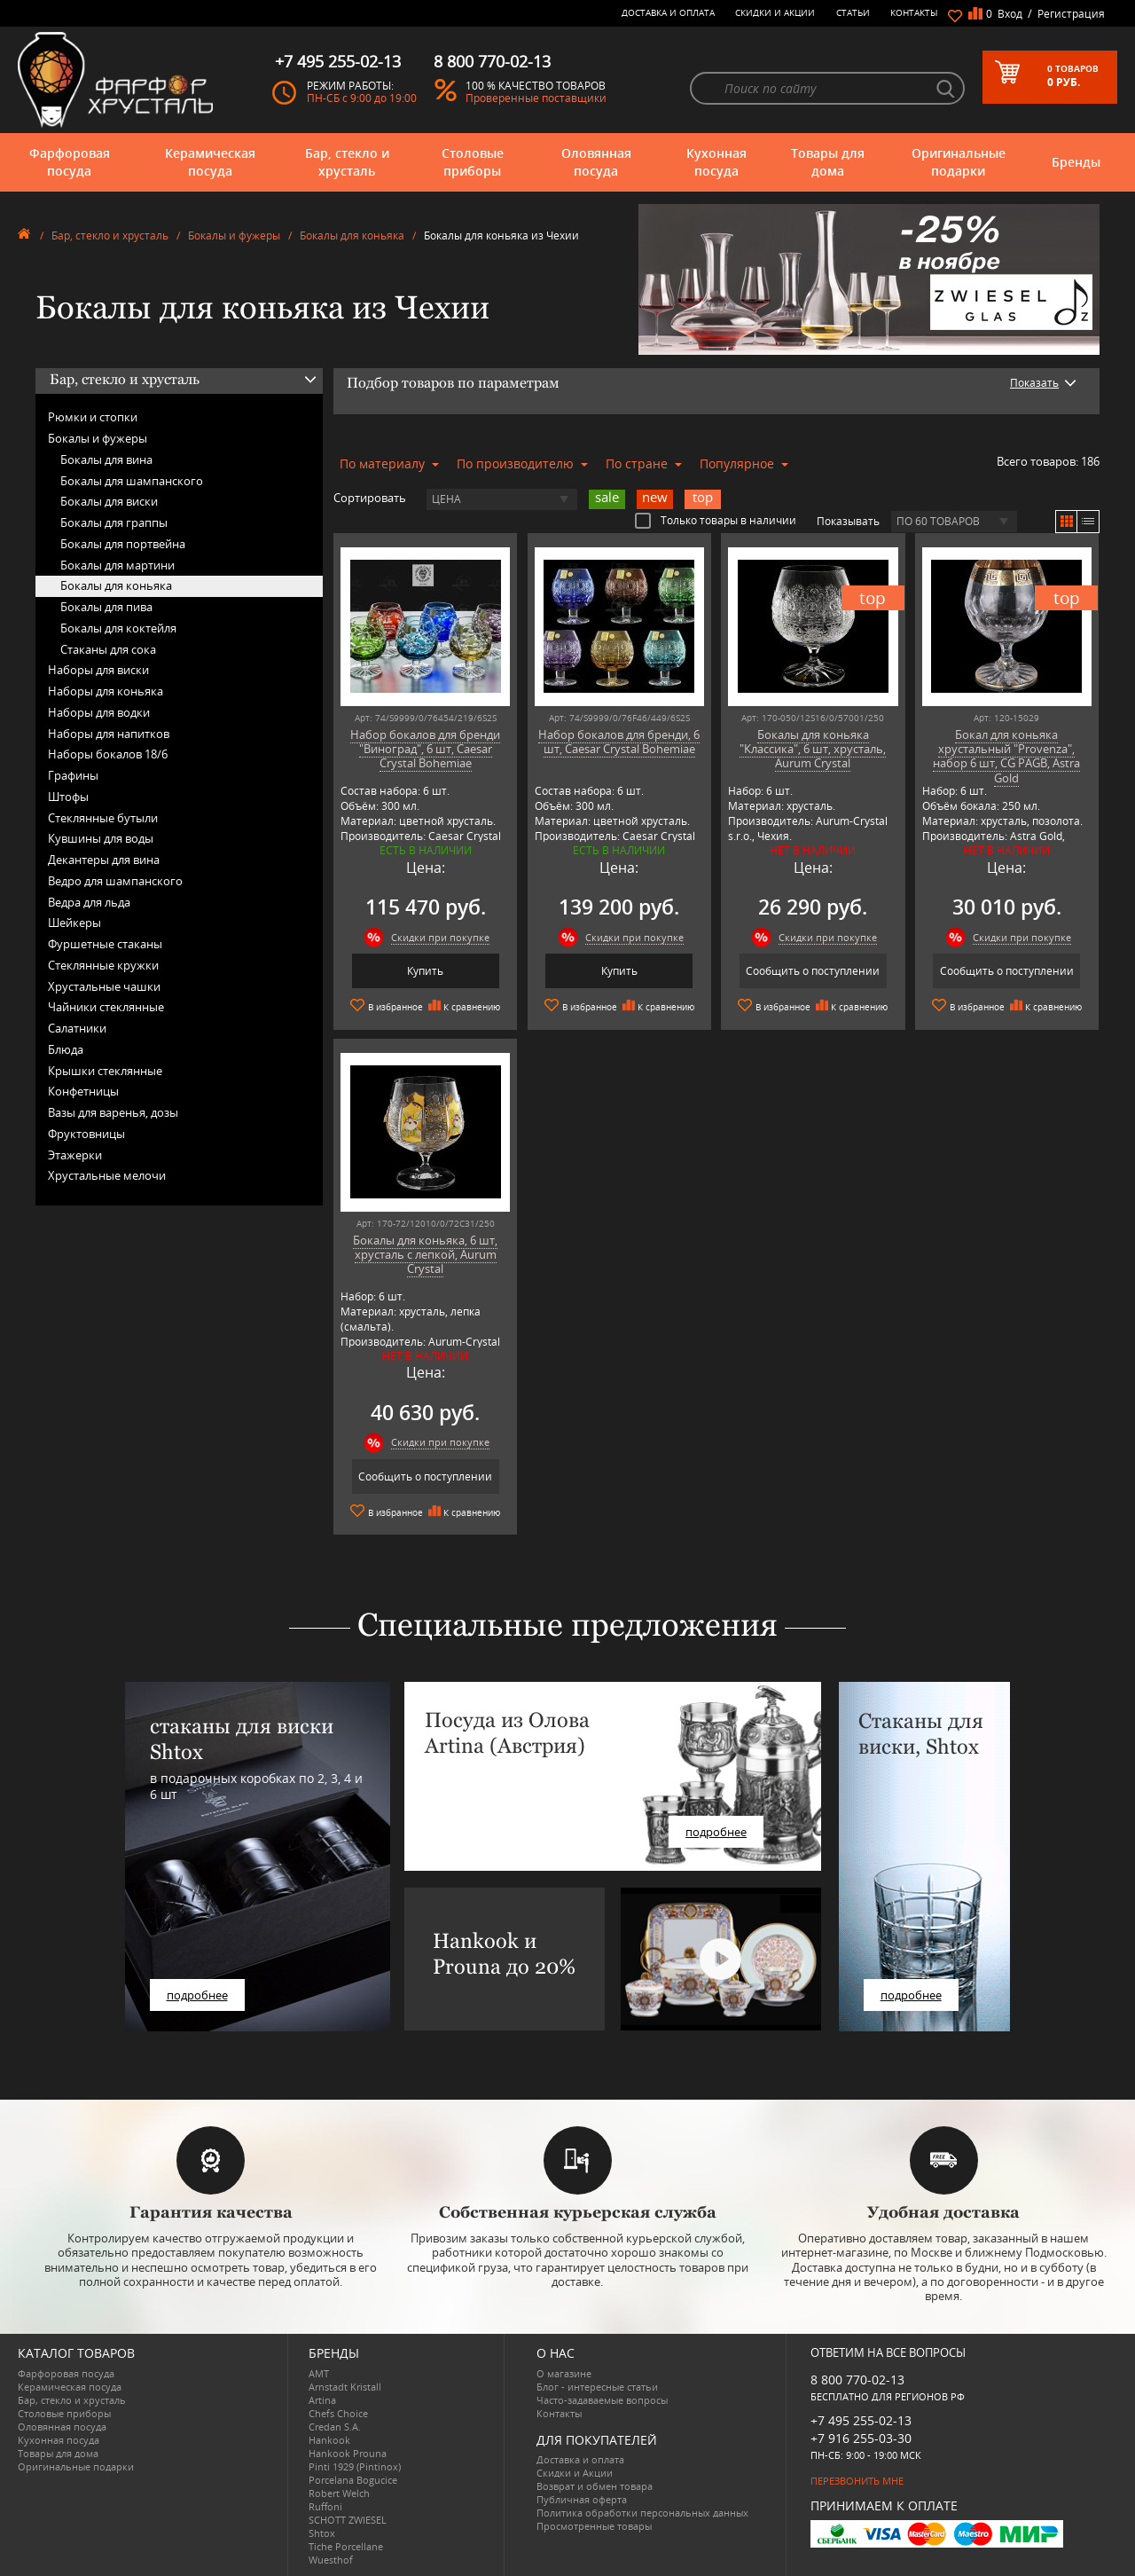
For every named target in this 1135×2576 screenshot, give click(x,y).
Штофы (68, 797)
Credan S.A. (335, 2426)
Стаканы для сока (108, 649)
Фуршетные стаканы (105, 944)
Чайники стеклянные (106, 1007)
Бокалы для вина (106, 459)
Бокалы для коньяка (352, 235)
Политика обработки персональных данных (642, 2512)
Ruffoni (325, 2506)
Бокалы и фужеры (234, 235)
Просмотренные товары (594, 2526)
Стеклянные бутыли (103, 818)
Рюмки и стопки (92, 417)
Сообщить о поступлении (813, 970)
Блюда (65, 1049)
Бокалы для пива (106, 607)
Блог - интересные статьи (597, 2386)
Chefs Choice (338, 2413)
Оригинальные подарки (959, 162)
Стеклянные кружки (103, 965)
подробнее (197, 1995)
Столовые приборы (473, 162)
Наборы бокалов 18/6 (108, 754)
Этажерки (75, 1155)
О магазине (563, 2373)
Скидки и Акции (775, 12)
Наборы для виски (98, 670)
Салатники (77, 1028)
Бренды (1076, 161)
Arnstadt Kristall (345, 2386)
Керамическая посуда (210, 162)
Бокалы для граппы (114, 522)
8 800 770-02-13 (857, 2379)
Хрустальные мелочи (107, 1175)
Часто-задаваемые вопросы (602, 2400)
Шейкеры (74, 923)
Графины (73, 775)
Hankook (329, 2439)
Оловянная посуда (596, 162)
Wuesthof (331, 2559)
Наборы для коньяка (105, 691)
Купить (425, 970)
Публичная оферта (581, 2499)
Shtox (322, 2533)
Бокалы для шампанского (131, 481)
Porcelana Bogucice (353, 2479)
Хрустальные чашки (104, 986)
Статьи (853, 12)
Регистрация (1071, 13)
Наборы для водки (99, 712)
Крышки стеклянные (105, 1071)
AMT (319, 2373)
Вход (1010, 13)
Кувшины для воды (100, 838)
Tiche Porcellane (346, 2546)
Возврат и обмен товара (594, 2486)
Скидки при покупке (440, 937)
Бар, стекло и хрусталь (347, 162)
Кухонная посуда (716, 162)
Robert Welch (339, 2493)
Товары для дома (828, 162)
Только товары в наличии (715, 520)
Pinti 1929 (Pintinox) (355, 2466)
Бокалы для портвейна (122, 544)
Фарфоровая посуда (69, 162)
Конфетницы (83, 1091)
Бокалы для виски (109, 501)
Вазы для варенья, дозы (113, 1112)
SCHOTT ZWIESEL (348, 2519)
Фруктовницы (86, 1134)
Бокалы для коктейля (118, 628)
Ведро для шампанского (115, 881)
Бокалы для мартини (117, 565)
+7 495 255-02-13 (861, 2420)
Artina (322, 2400)
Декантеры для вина (104, 860)
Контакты (914, 12)
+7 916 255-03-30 (861, 2438)
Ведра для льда (89, 902)
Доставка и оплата (668, 12)
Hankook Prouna (348, 2453)
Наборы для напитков (108, 734)
